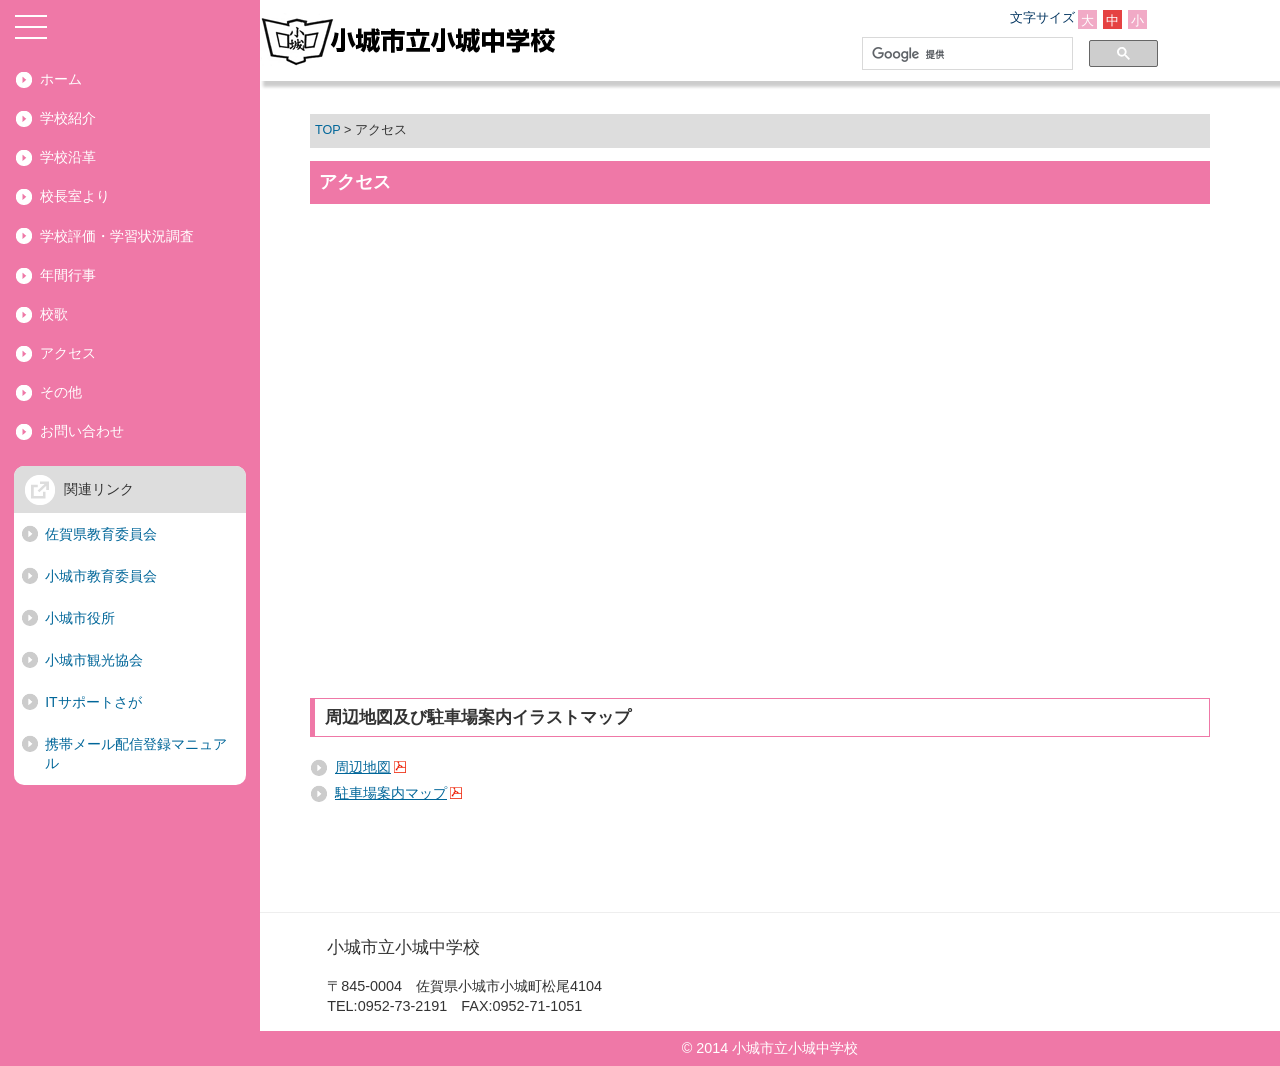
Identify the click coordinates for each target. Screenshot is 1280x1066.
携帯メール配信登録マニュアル (136, 754)
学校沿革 (68, 157)
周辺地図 (363, 767)
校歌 (54, 314)
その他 (61, 392)
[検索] (963, 54)
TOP (327, 130)
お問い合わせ (82, 431)
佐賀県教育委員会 (101, 534)
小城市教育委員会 (101, 576)
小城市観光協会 (94, 660)
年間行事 (68, 275)
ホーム (61, 79)
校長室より (75, 196)
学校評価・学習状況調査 (117, 236)
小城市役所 (80, 618)
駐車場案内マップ (391, 793)
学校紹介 (68, 118)
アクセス (68, 353)
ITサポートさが (93, 702)
